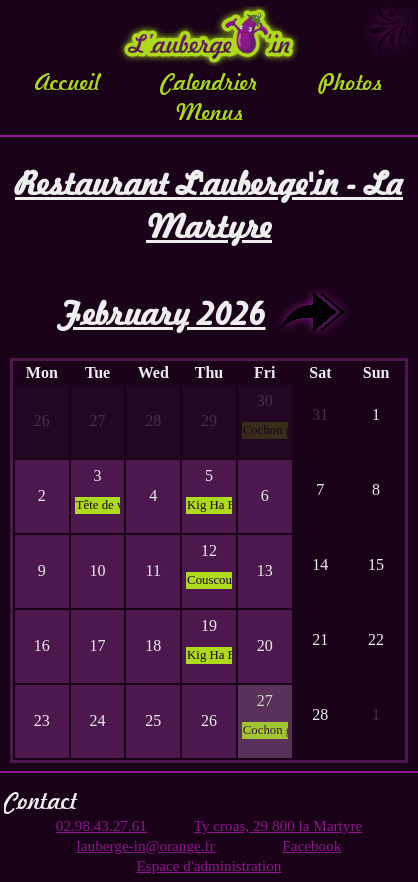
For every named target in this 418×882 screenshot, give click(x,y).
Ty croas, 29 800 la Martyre (278, 825)
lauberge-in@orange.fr (146, 845)
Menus (209, 112)
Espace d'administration (209, 865)
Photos (351, 82)
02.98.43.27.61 (101, 825)
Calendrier (209, 82)
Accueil (67, 82)
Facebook (311, 845)
